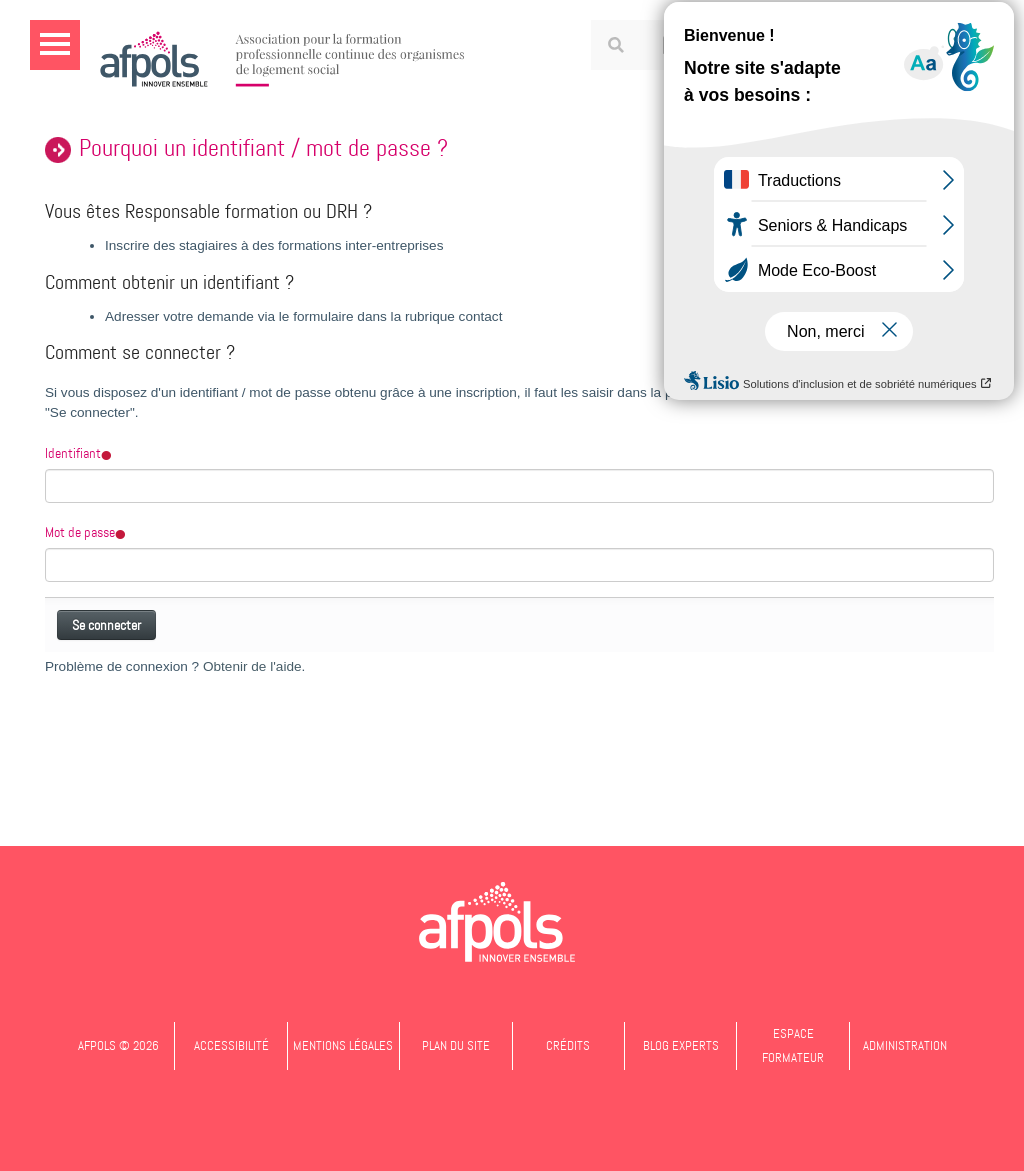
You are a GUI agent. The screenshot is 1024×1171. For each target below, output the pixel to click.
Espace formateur (793, 1045)
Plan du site (456, 1045)
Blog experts (681, 1045)
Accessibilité (231, 1045)
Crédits (568, 1045)
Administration (905, 1045)
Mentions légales (343, 1045)
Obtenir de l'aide (252, 666)
